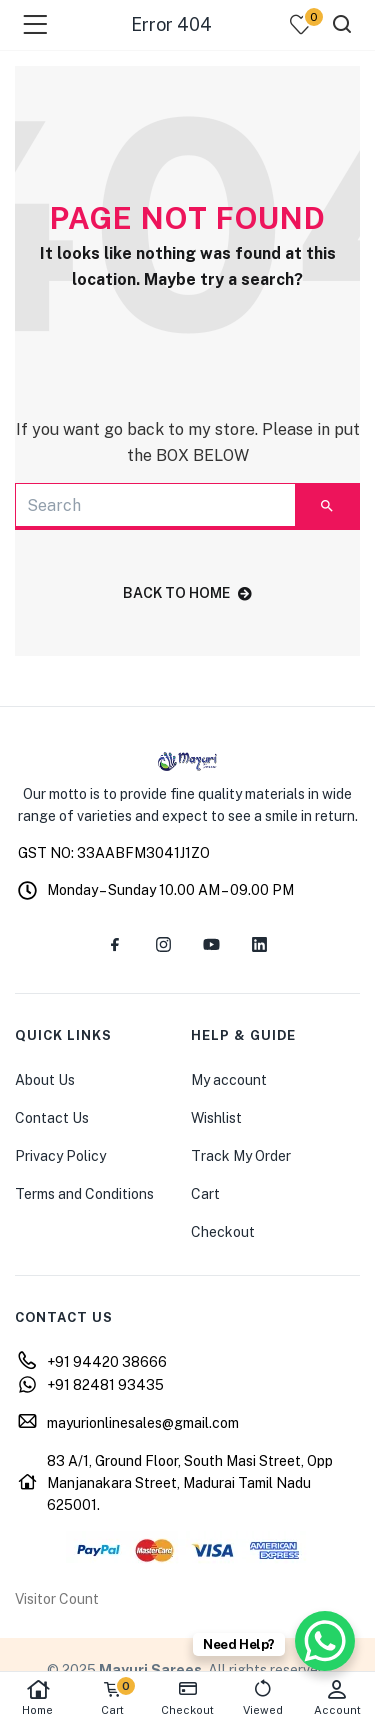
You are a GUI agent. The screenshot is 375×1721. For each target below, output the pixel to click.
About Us (45, 1080)
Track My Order (241, 1156)
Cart (205, 1194)
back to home (187, 593)
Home (37, 1697)
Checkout (223, 1232)
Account (337, 1697)
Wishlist (216, 1118)
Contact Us (52, 1118)
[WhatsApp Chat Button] (325, 1641)
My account (229, 1080)
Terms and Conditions (84, 1194)
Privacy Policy (60, 1156)
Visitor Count (57, 1599)
